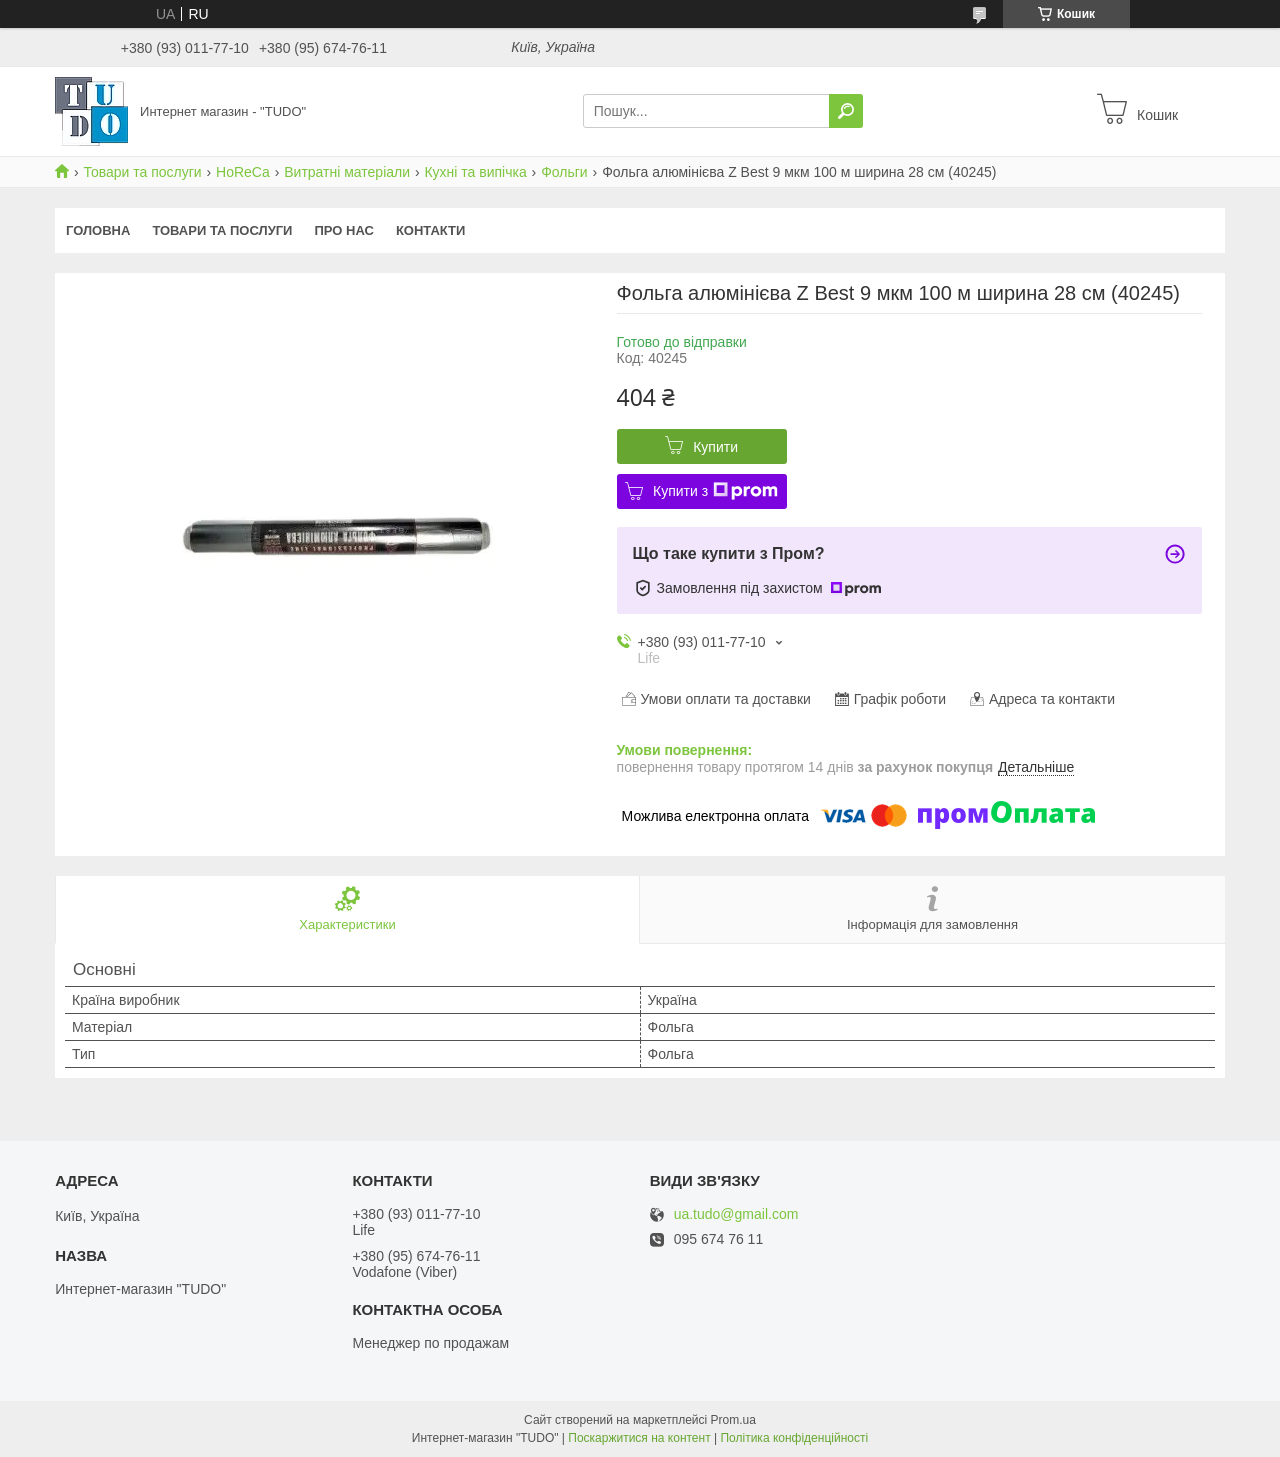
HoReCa (243, 172)
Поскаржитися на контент (639, 1438)
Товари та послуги (142, 172)
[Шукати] (846, 111)
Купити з (715, 491)
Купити (715, 447)
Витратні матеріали (347, 172)
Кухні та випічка (475, 172)
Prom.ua (733, 1420)
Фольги (564, 172)
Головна (98, 230)
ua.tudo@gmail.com (736, 1214)
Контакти (431, 230)
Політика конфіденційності (794, 1438)
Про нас (343, 230)
